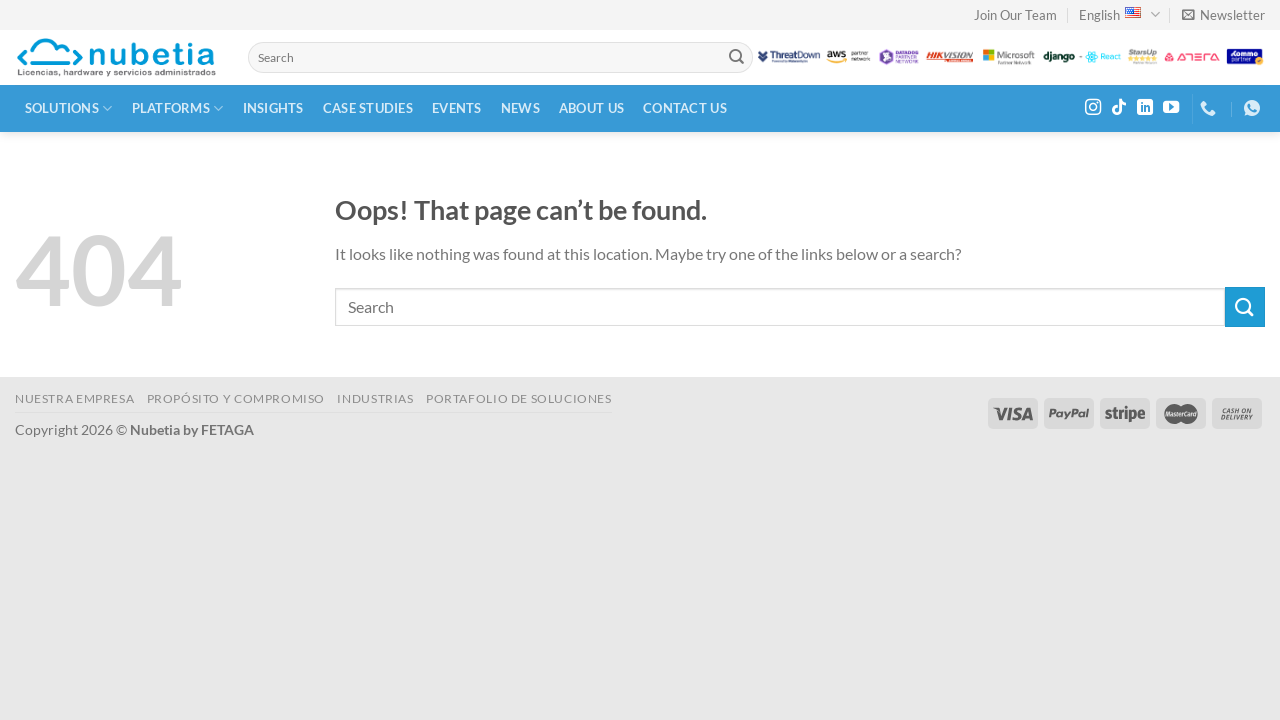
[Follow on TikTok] (1119, 108)
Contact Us (685, 108)
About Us (591, 108)
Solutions (69, 108)
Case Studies (368, 108)
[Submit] (736, 58)
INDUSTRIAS (375, 398)
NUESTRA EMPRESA (74, 398)
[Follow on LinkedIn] (1145, 108)
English (1119, 14)
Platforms (178, 108)
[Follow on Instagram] (1093, 108)
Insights (273, 108)
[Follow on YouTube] (1171, 108)
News (520, 108)
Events (457, 108)
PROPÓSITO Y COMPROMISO (236, 398)
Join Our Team (1015, 15)
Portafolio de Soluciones (519, 398)
